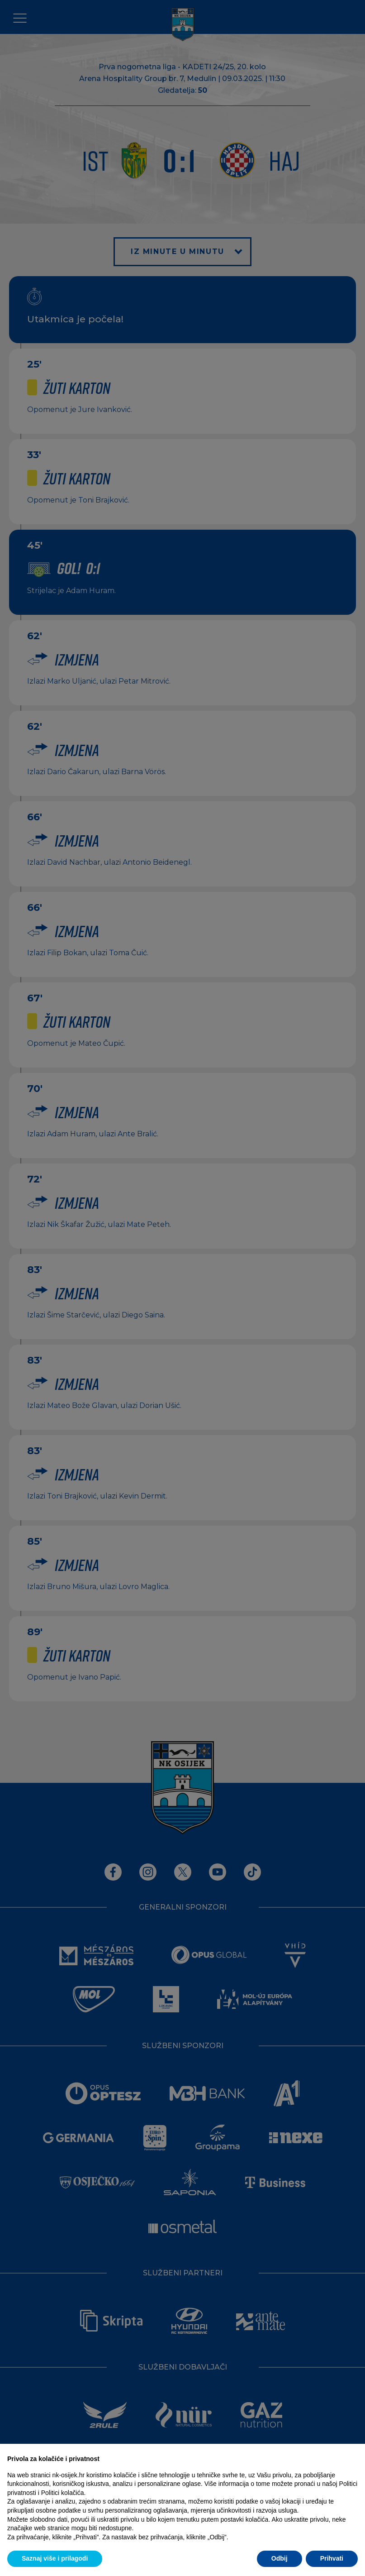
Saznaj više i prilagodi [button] (55, 2558)
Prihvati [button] (331, 2558)
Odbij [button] (279, 2558)
